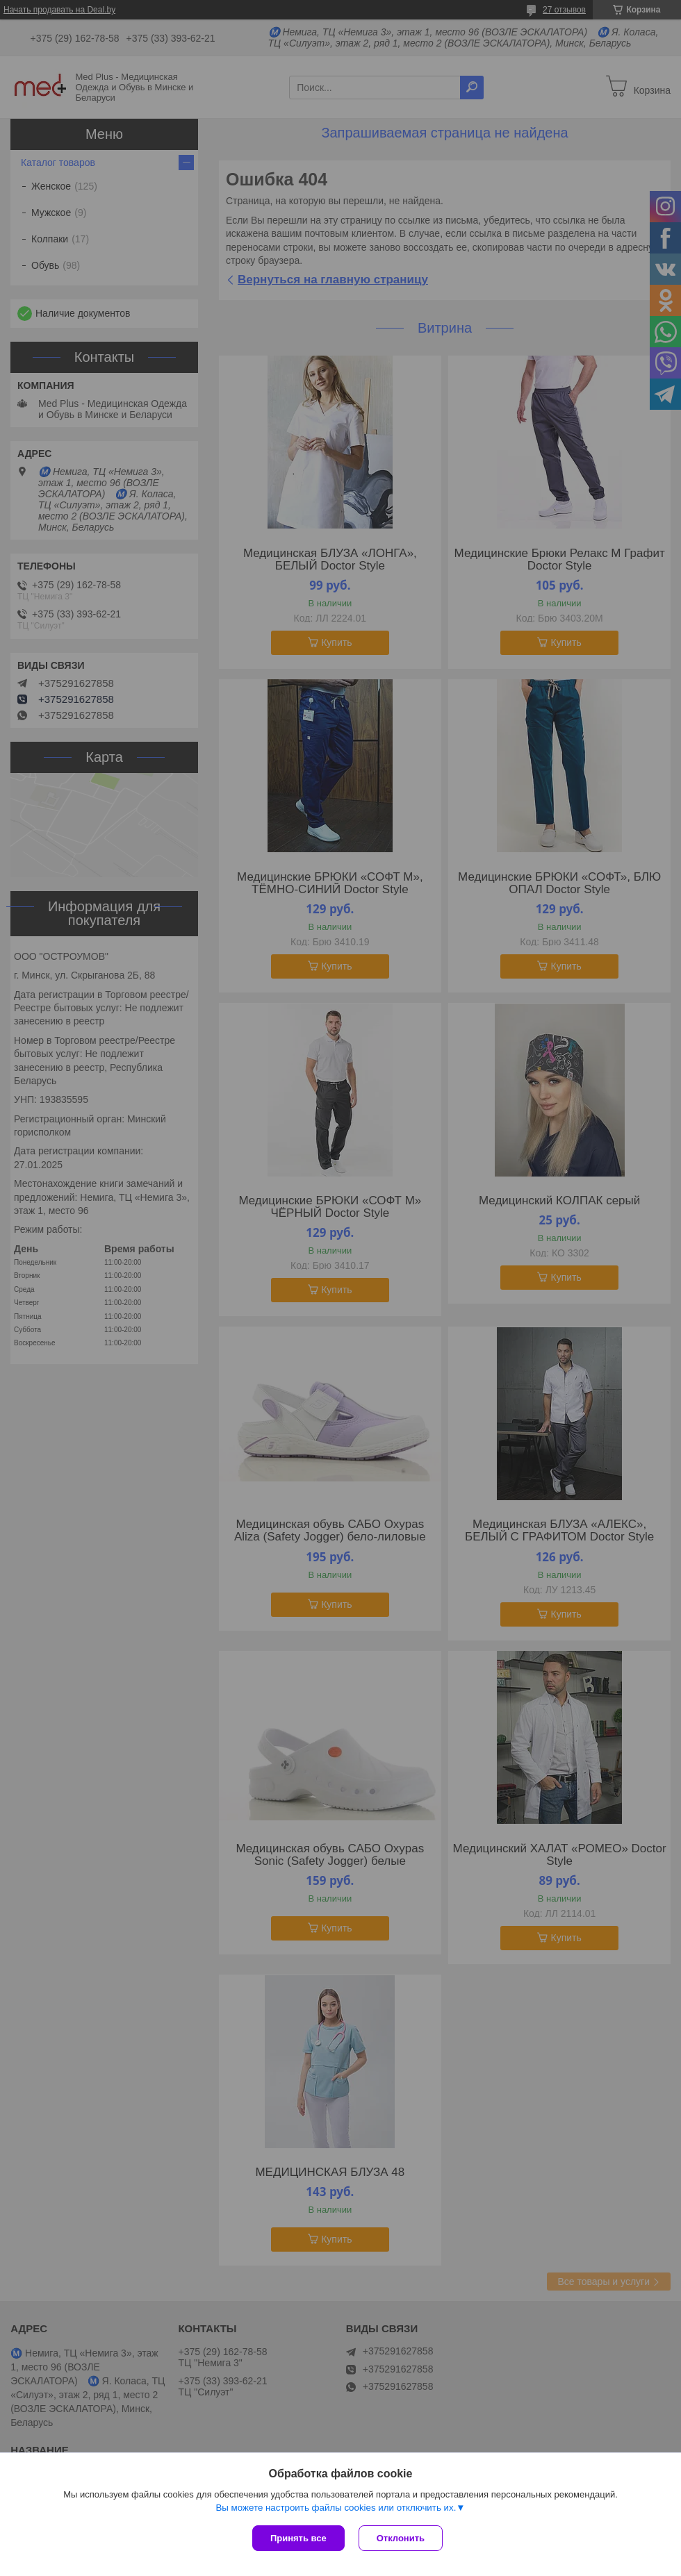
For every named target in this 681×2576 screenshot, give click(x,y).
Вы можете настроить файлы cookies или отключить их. (335, 2507)
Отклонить (401, 2538)
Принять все (298, 2538)
